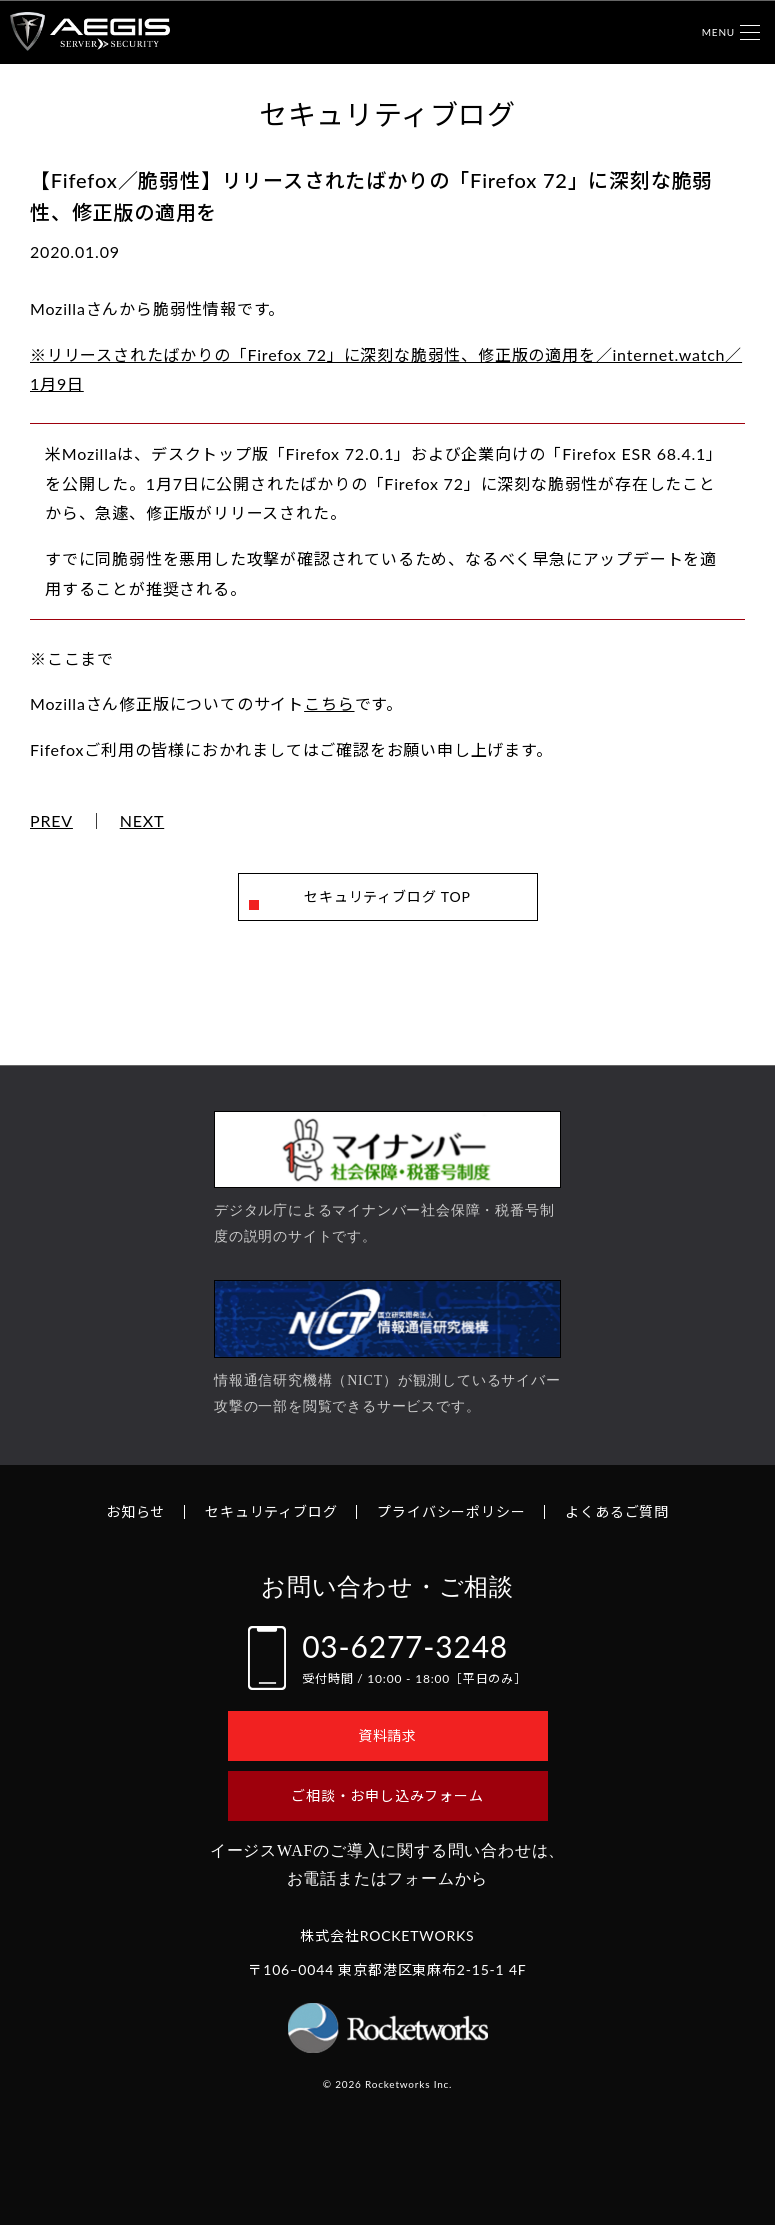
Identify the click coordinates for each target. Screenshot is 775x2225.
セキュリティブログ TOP (387, 896)
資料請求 (387, 1735)
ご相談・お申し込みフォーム (387, 1795)
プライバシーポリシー (451, 1511)
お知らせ (135, 1511)
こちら (329, 703)
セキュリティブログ (271, 1511)
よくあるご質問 (617, 1511)
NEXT (142, 821)
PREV (51, 821)
